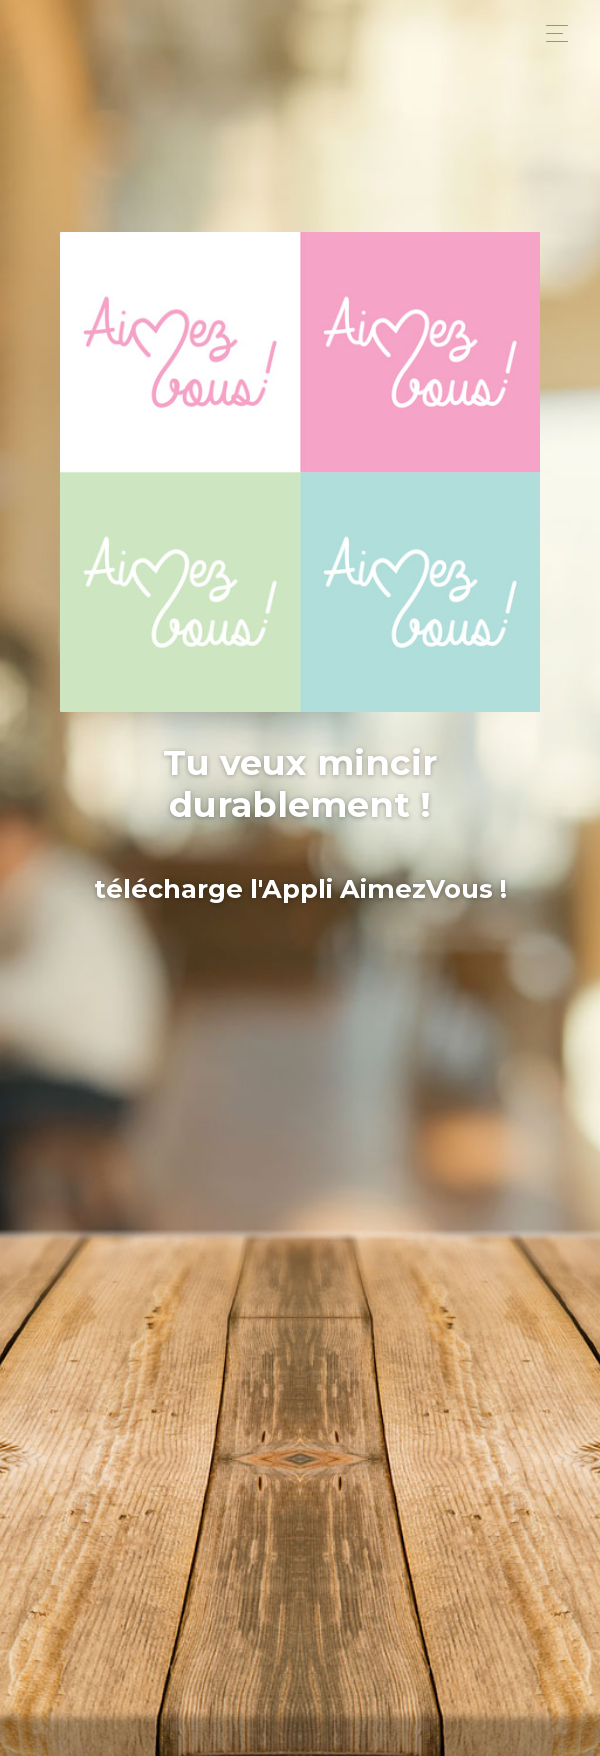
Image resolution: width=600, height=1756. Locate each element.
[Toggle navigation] (551, 33)
